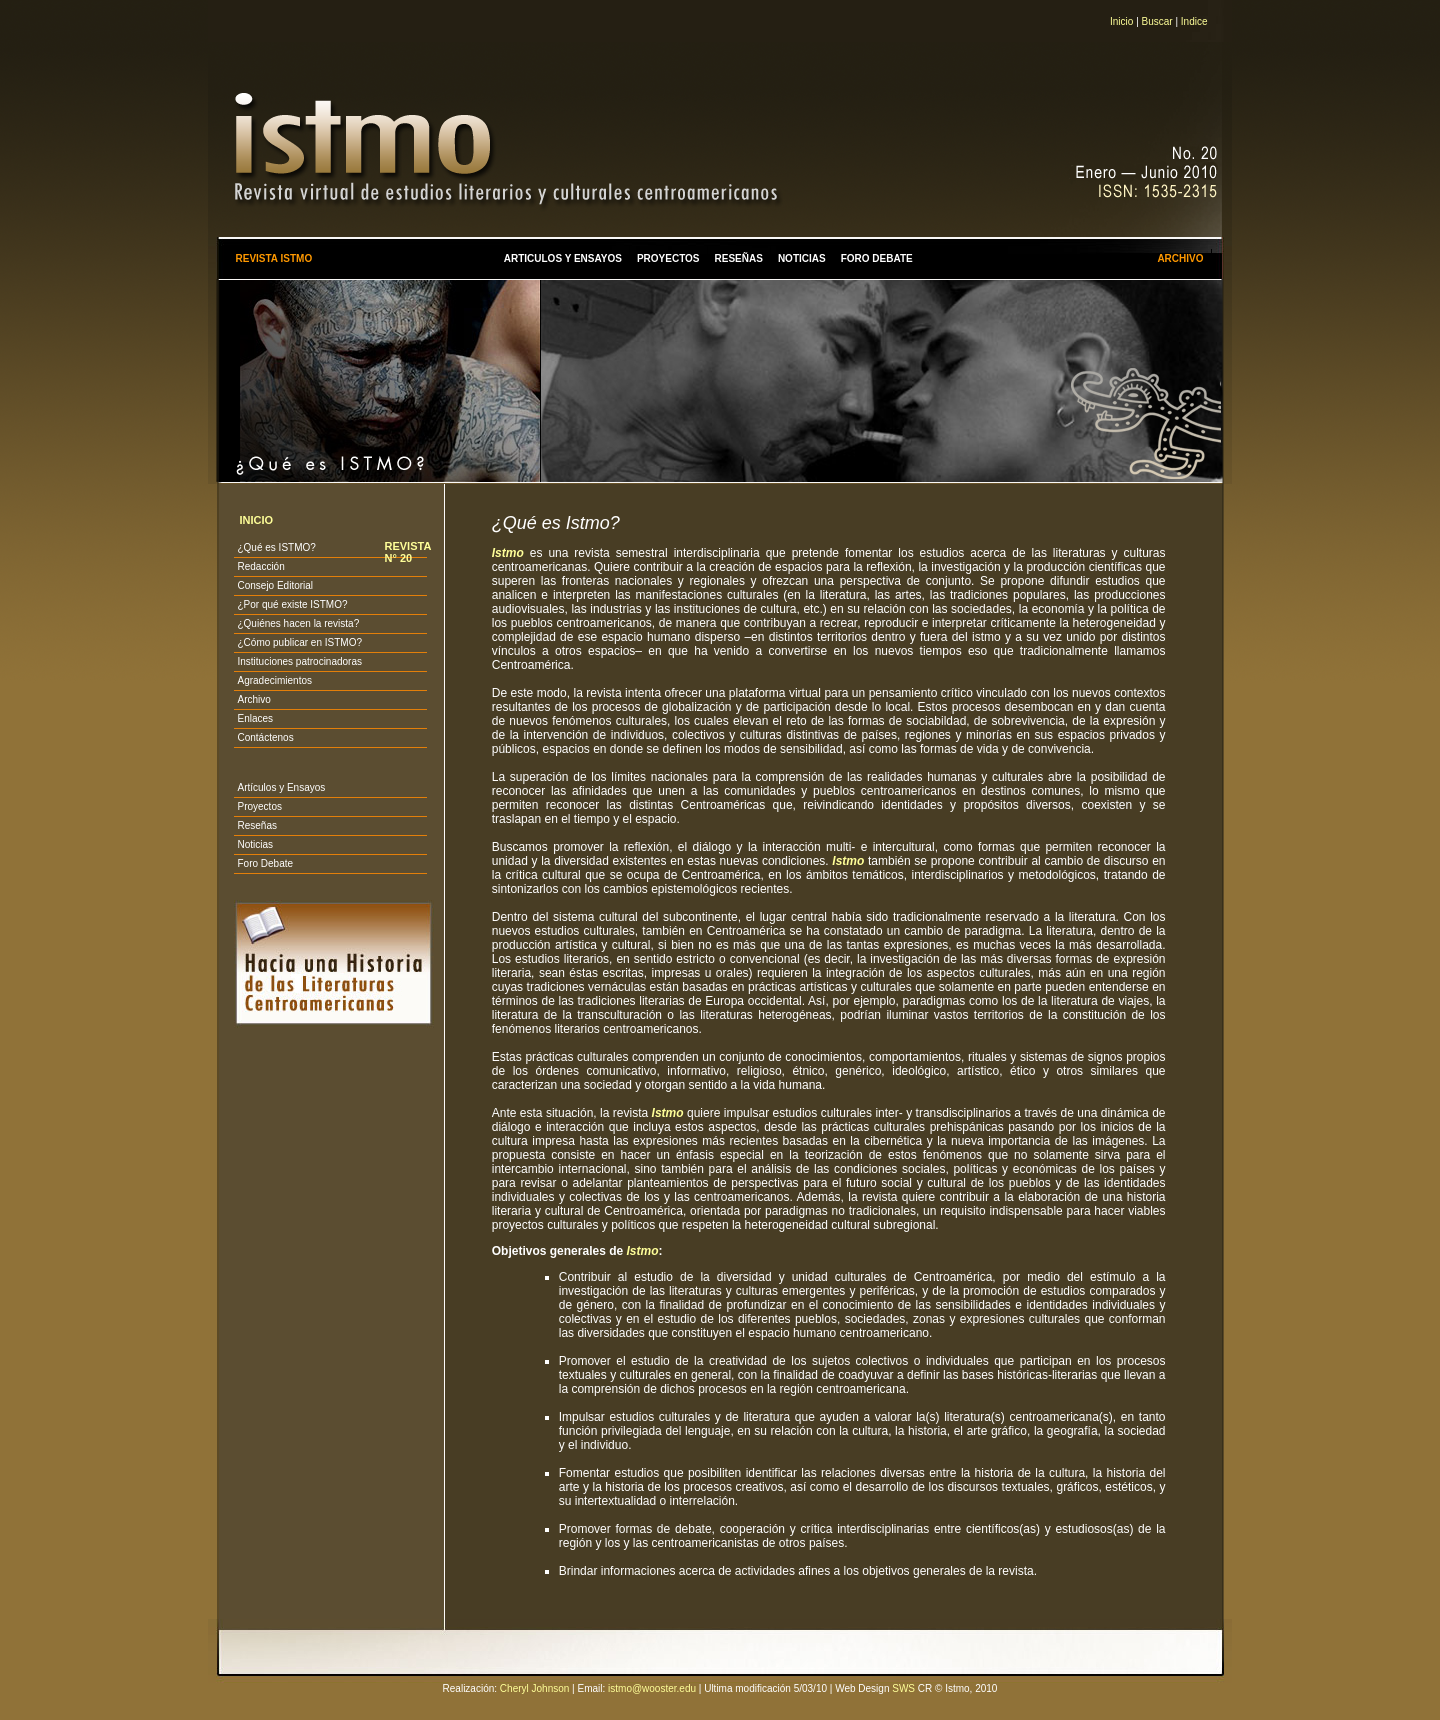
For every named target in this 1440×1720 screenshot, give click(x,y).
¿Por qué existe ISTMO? (292, 604)
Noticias (255, 844)
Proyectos (259, 806)
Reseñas (256, 825)
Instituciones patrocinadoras (299, 661)
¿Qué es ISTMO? (276, 547)
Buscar (1157, 21)
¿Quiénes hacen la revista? (298, 623)
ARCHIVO (1180, 258)
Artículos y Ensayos (281, 787)
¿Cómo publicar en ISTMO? (299, 642)
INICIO (256, 520)
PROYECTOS (668, 258)
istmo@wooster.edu (652, 1688)
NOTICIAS (802, 258)
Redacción (260, 566)
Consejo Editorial (275, 585)
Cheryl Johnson (534, 1688)
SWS (903, 1688)
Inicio (1121, 21)
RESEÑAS (739, 258)
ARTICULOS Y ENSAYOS (563, 258)
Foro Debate (265, 863)
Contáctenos (265, 737)
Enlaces (255, 718)
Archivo (253, 699)
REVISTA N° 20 (407, 552)
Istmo (848, 861)
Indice (1194, 21)
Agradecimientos (274, 680)
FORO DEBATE (877, 258)
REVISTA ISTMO (273, 258)
